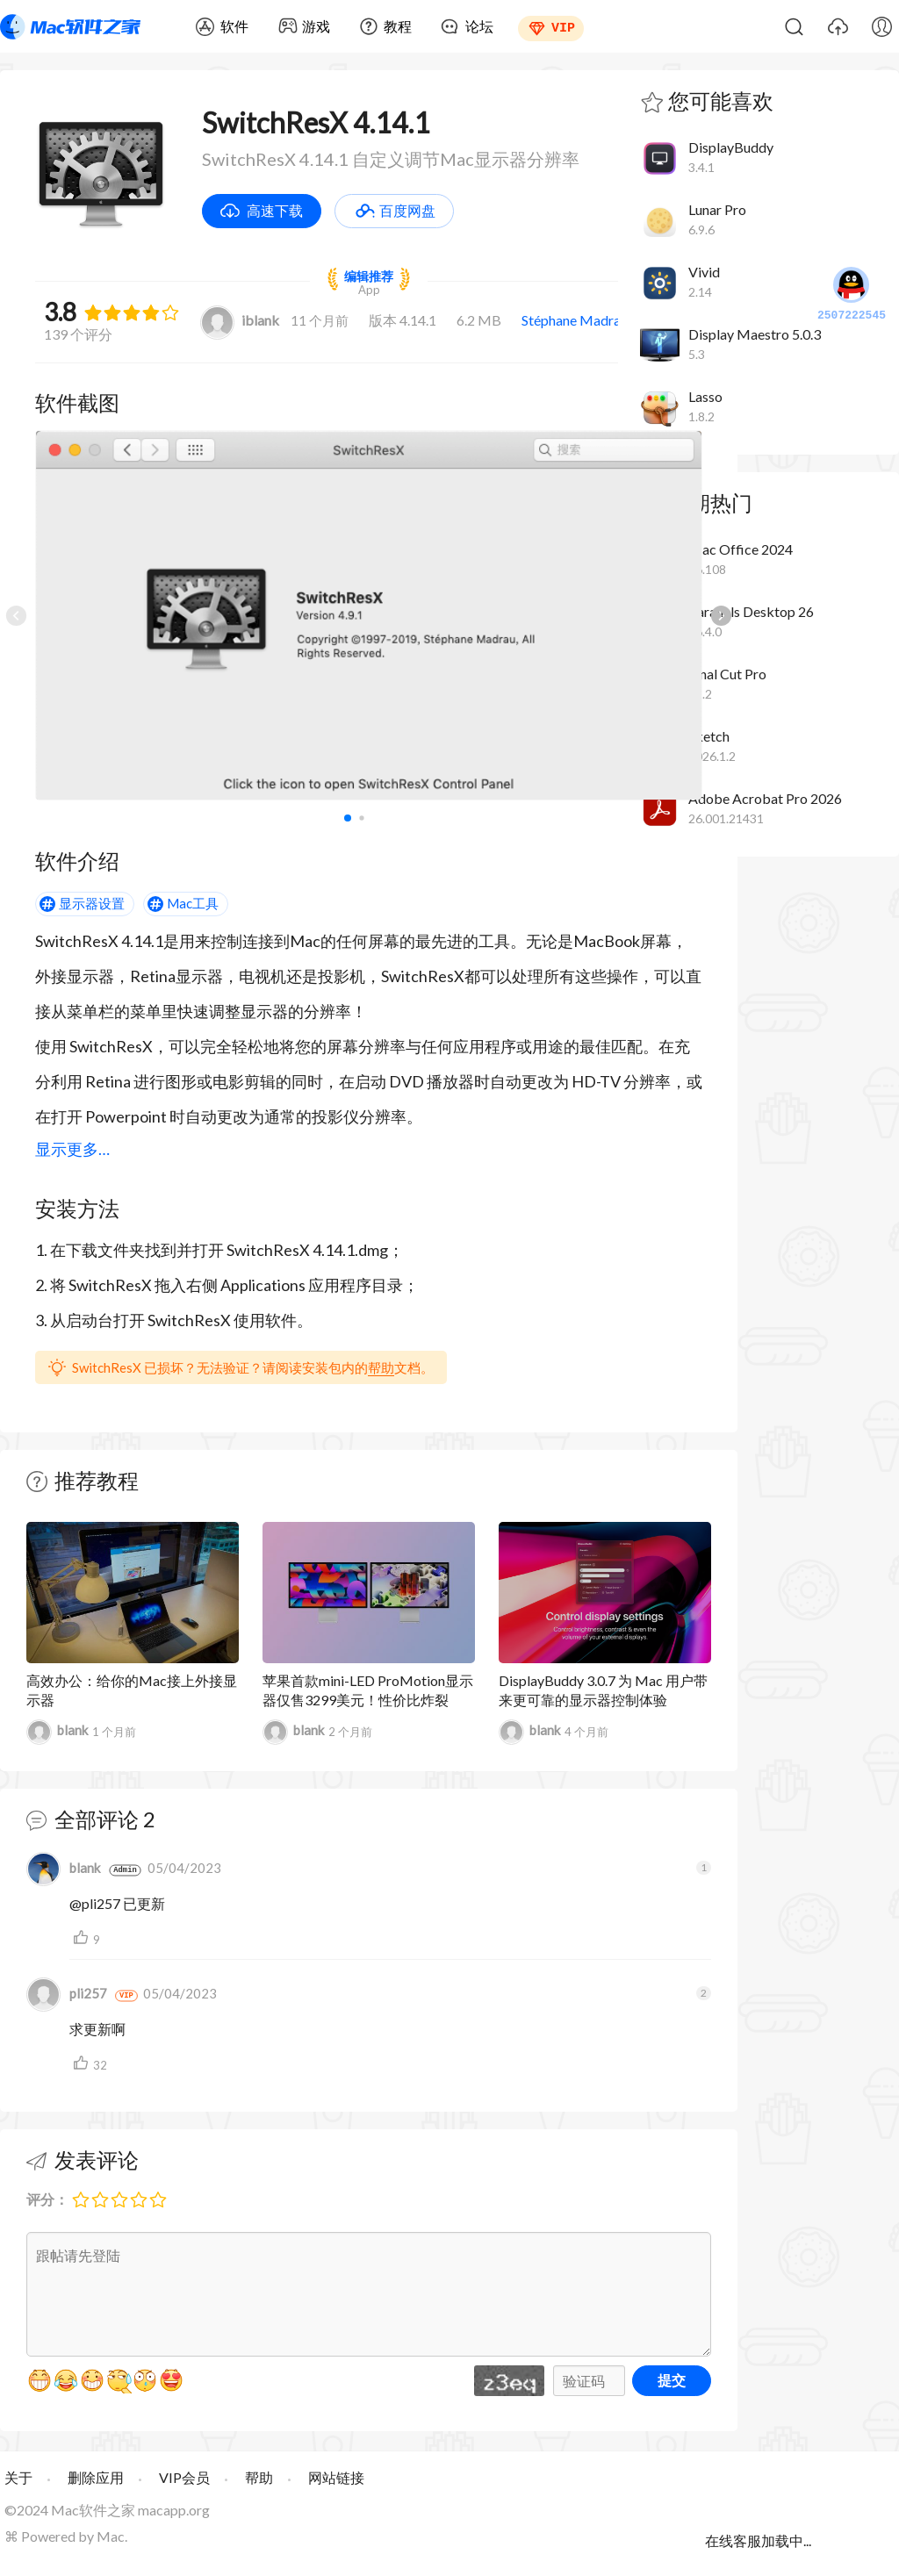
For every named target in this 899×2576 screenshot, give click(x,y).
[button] (721, 615)
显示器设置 (92, 903)
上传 (837, 26)
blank (57, 1732)
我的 (881, 26)
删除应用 (96, 2477)
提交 (672, 2379)
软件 (234, 26)
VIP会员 (184, 2477)
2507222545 (851, 295)
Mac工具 (193, 903)
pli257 (66, 1993)
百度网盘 (407, 210)
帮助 (381, 1367)
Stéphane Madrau (574, 320)
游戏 (316, 26)
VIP (563, 26)
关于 (18, 2477)
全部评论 (96, 1819)
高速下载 (275, 210)
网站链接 (336, 2477)
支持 (83, 1938)
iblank (239, 320)
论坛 (479, 26)
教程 (398, 26)
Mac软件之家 (70, 26)
